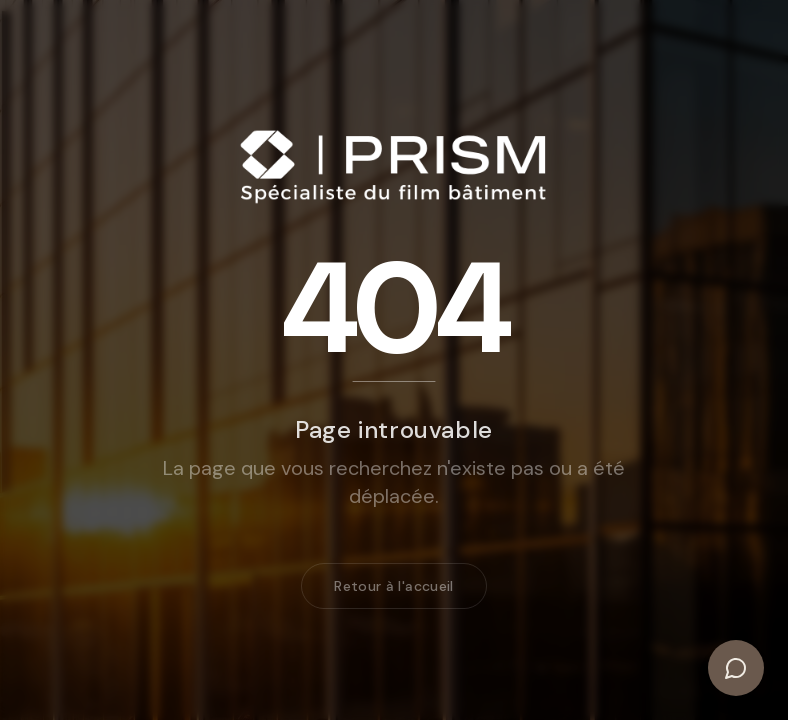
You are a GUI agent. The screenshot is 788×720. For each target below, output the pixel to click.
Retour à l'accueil (393, 589)
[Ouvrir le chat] (736, 668)
